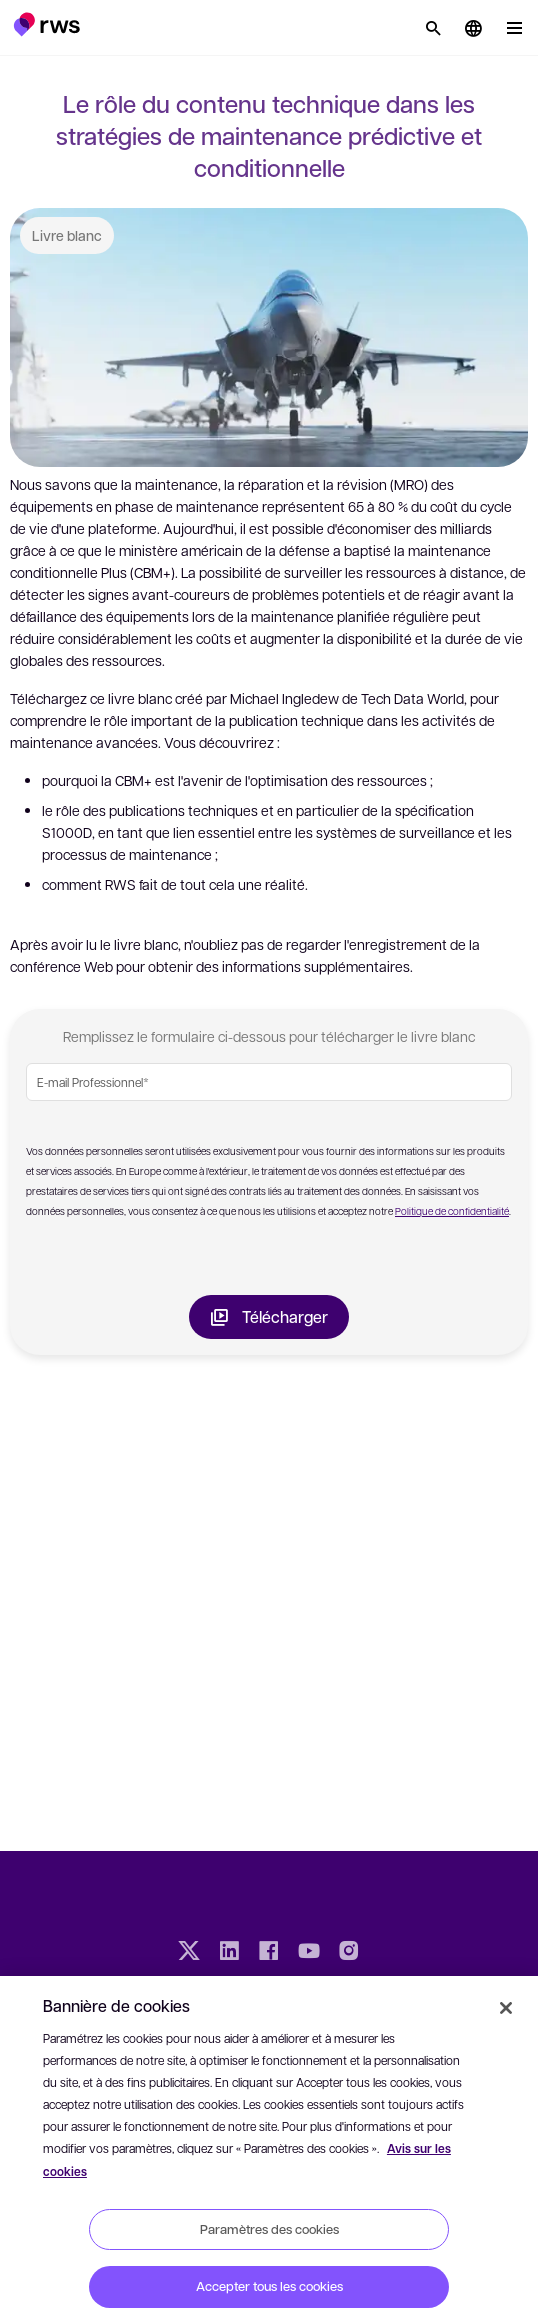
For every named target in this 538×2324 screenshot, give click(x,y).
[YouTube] (309, 1953)
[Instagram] (349, 1953)
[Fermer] (506, 2008)
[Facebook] (269, 1953)
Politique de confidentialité (452, 1210)
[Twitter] (189, 1953)
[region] (269, 2150)
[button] (46, 24)
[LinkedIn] (229, 1953)
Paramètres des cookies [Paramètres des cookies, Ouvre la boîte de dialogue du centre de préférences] (269, 2229)
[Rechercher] (433, 28)
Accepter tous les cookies (269, 2286)
